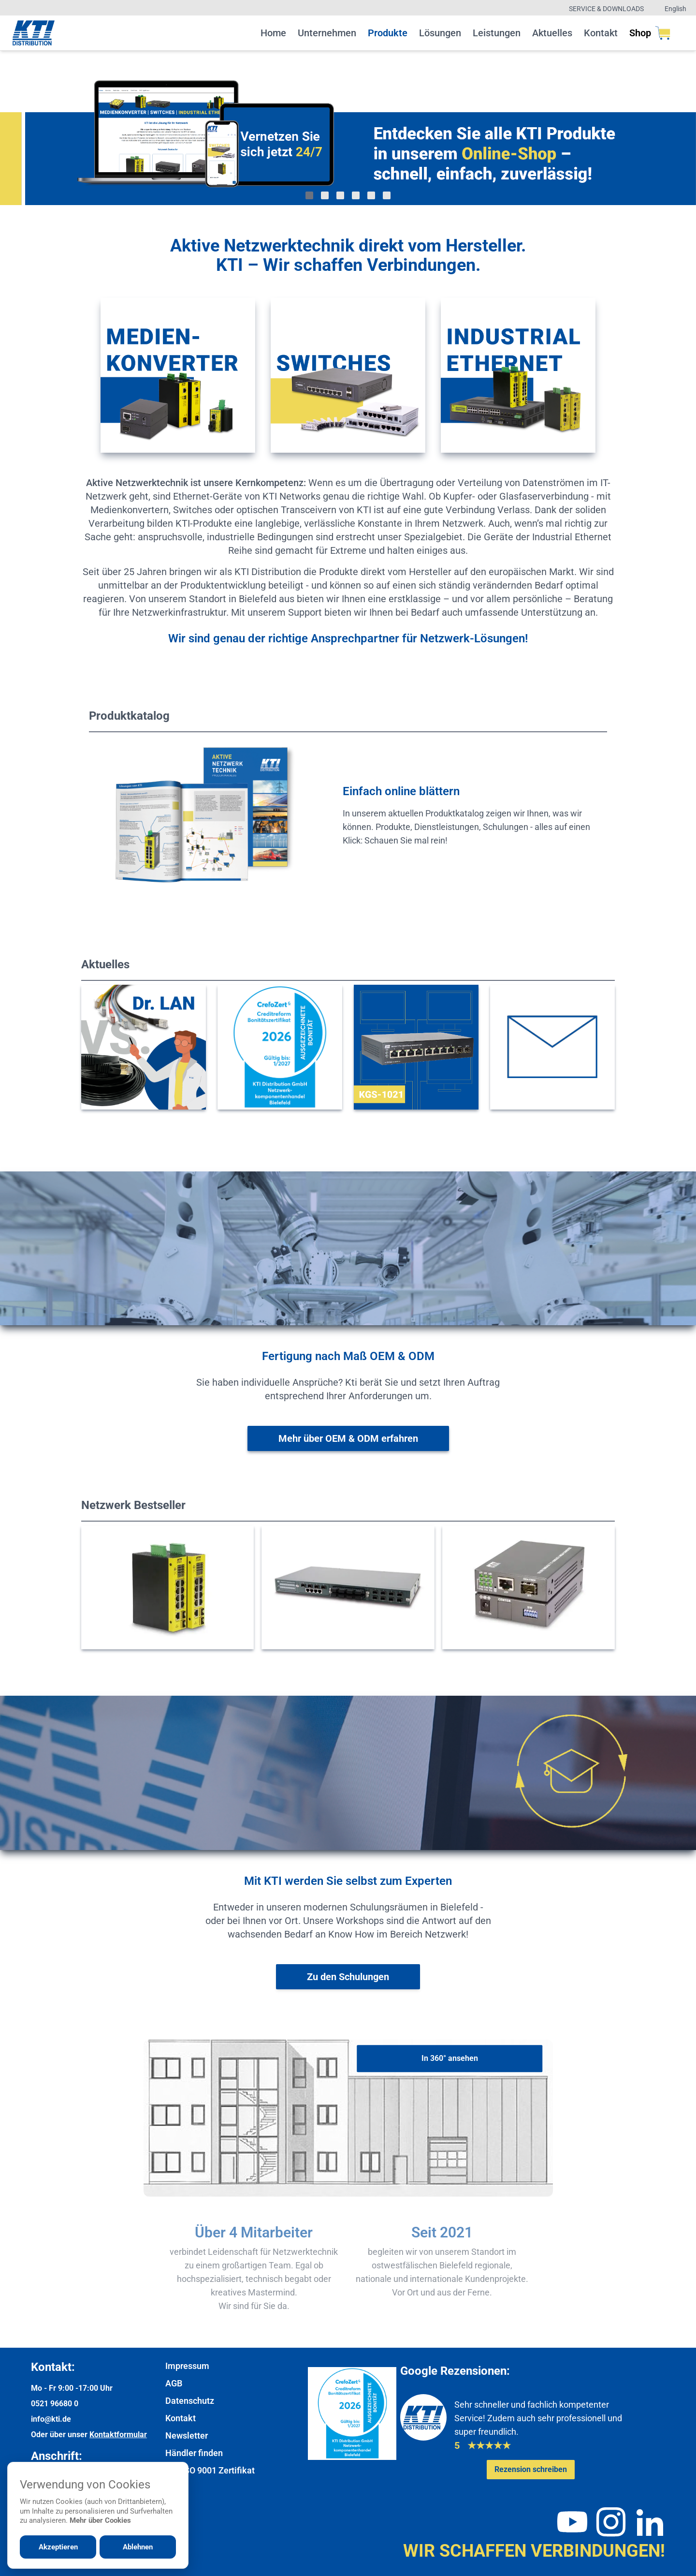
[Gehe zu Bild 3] (340, 195)
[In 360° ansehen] (449, 2058)
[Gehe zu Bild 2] (325, 195)
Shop (650, 33)
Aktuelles (552, 33)
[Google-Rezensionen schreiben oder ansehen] (531, 2469)
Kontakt (601, 33)
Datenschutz (189, 2401)
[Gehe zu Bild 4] (356, 195)
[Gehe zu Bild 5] (371, 195)
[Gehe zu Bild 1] (309, 195)
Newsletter (186, 2435)
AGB (173, 2383)
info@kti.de (51, 2419)
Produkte (387, 33)
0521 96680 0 (54, 2403)
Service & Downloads (606, 9)
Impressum (187, 2366)
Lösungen (440, 33)
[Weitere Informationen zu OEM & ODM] (348, 1438)
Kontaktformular (118, 2434)
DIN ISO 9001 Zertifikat (210, 2470)
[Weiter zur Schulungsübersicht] (348, 1976)
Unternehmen (327, 33)
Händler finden (194, 2453)
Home (273, 33)
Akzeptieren (58, 2547)
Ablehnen (138, 2547)
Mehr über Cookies (100, 2520)
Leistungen (497, 33)
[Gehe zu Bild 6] (387, 195)
